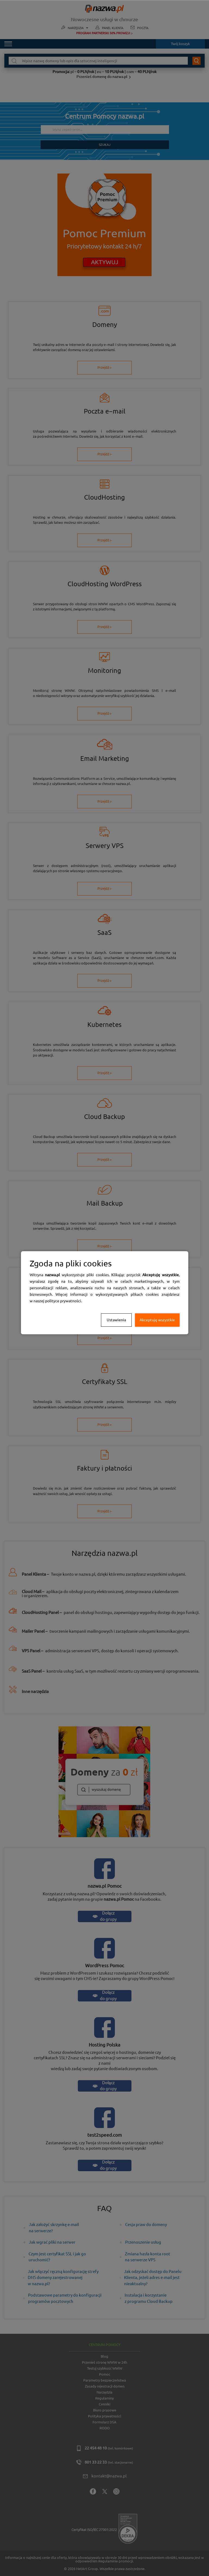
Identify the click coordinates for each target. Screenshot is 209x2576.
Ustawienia (116, 1320)
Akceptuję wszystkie (157, 1320)
